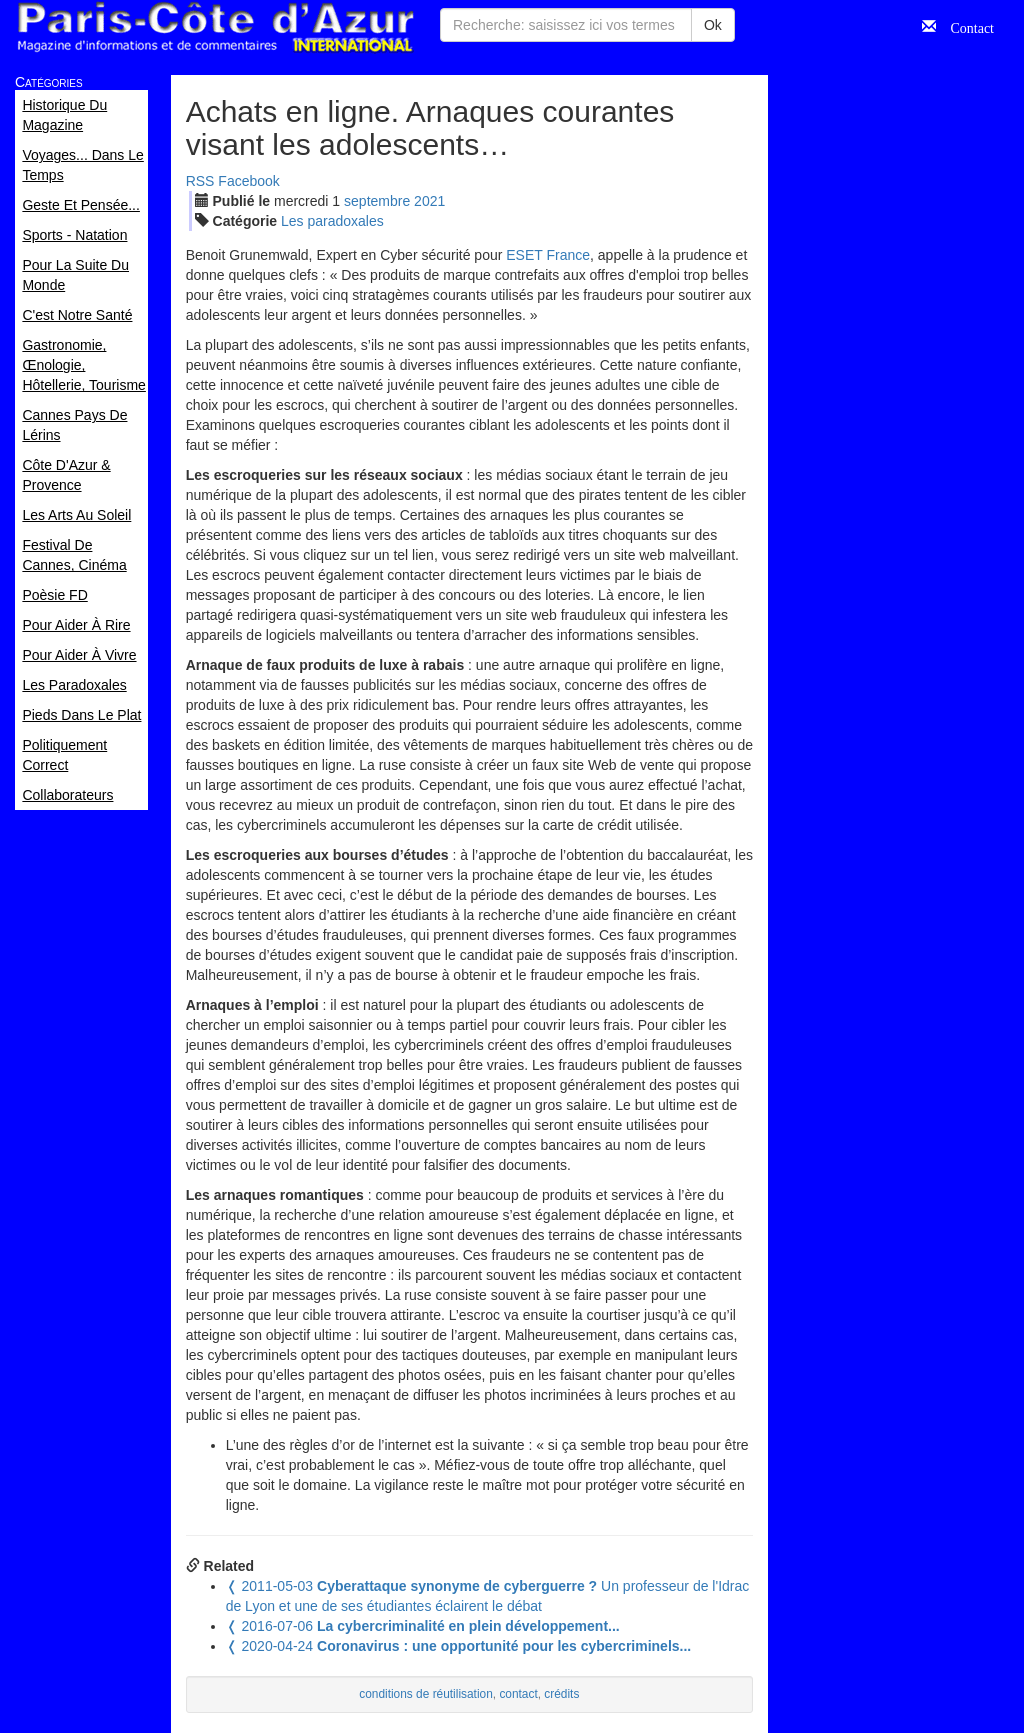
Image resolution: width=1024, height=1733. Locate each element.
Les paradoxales (332, 221)
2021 (429, 201)
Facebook (248, 181)
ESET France (548, 255)
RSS (200, 181)
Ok (713, 25)
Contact (965, 26)
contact (518, 1694)
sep (377, 201)
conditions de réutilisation (426, 1694)
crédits (561, 1694)
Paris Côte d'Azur (215, 27)
